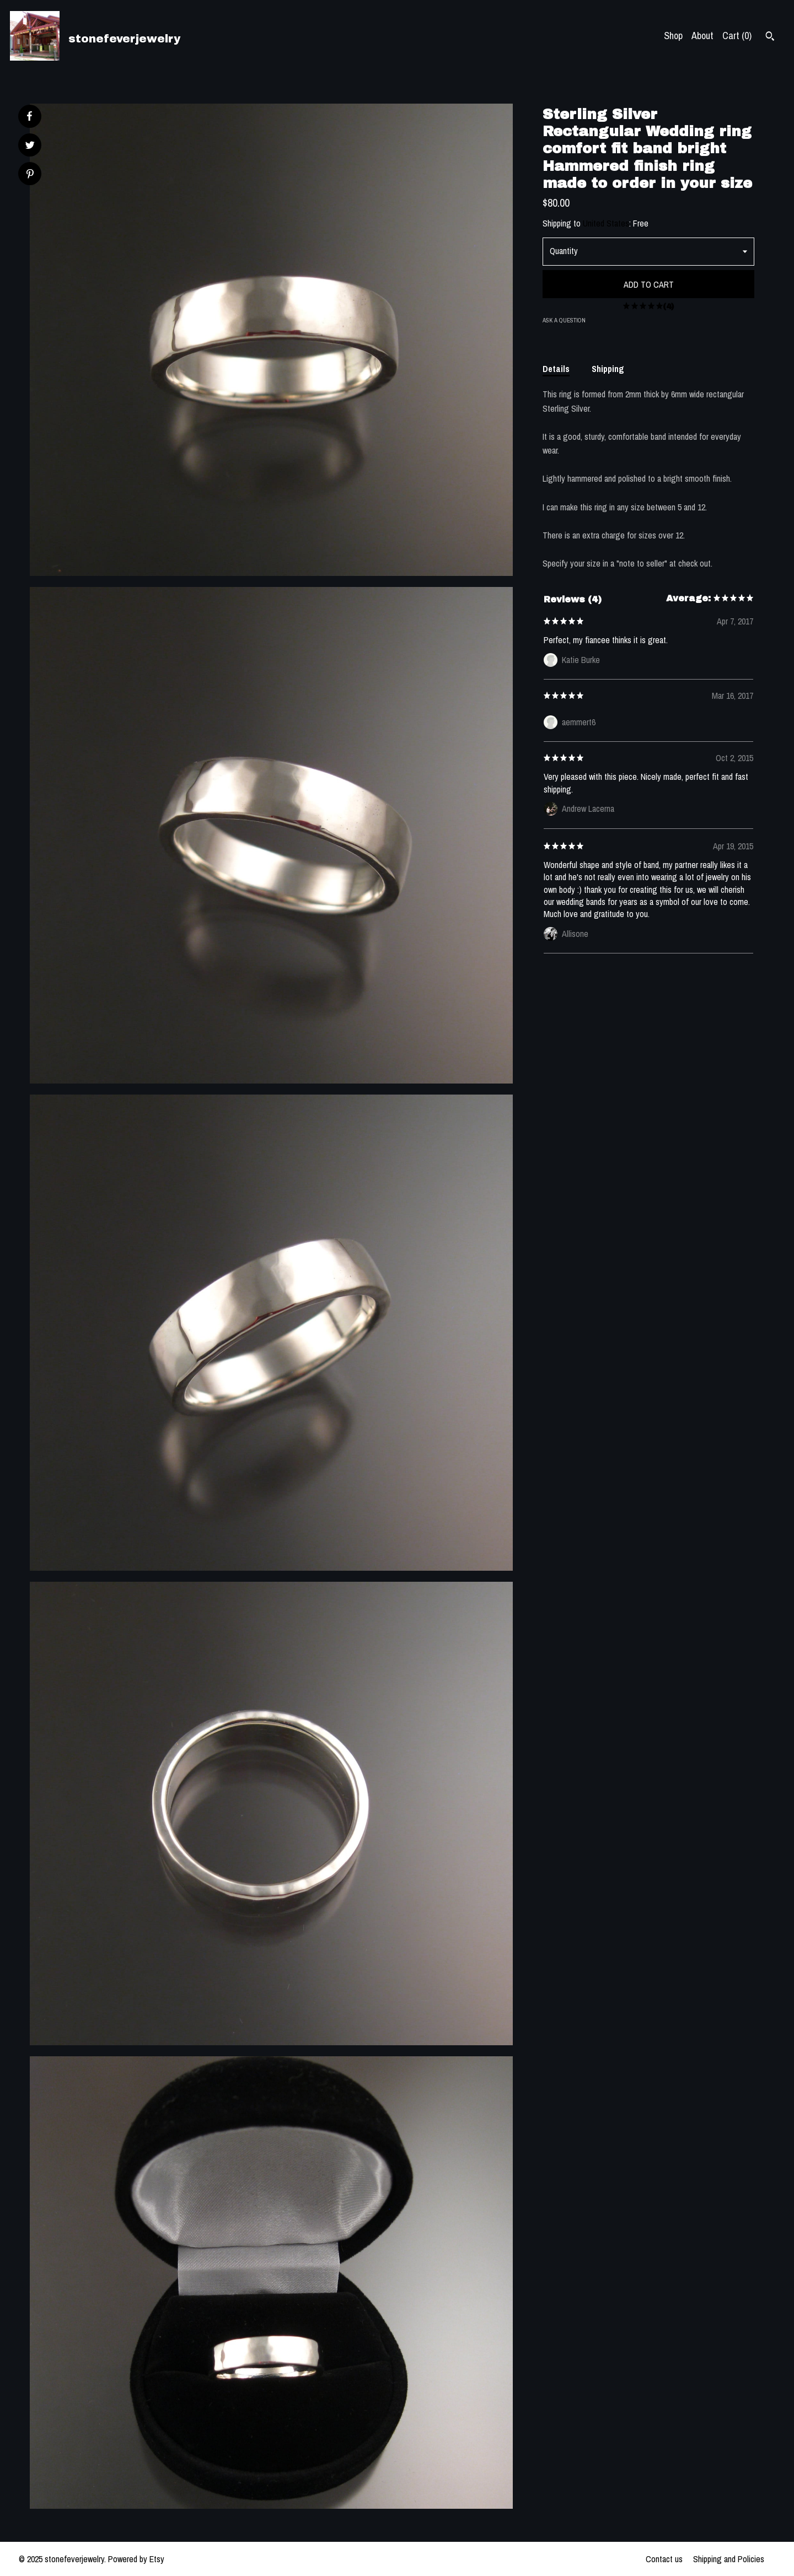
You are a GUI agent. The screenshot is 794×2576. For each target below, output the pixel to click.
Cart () (737, 35)
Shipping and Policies (728, 2559)
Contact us (664, 2559)
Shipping (608, 369)
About (702, 35)
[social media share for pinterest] (30, 175)
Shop (673, 35)
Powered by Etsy (136, 2559)
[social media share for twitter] (30, 146)
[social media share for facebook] (29, 116)
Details (556, 369)
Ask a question (564, 320)
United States (606, 223)
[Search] (770, 37)
